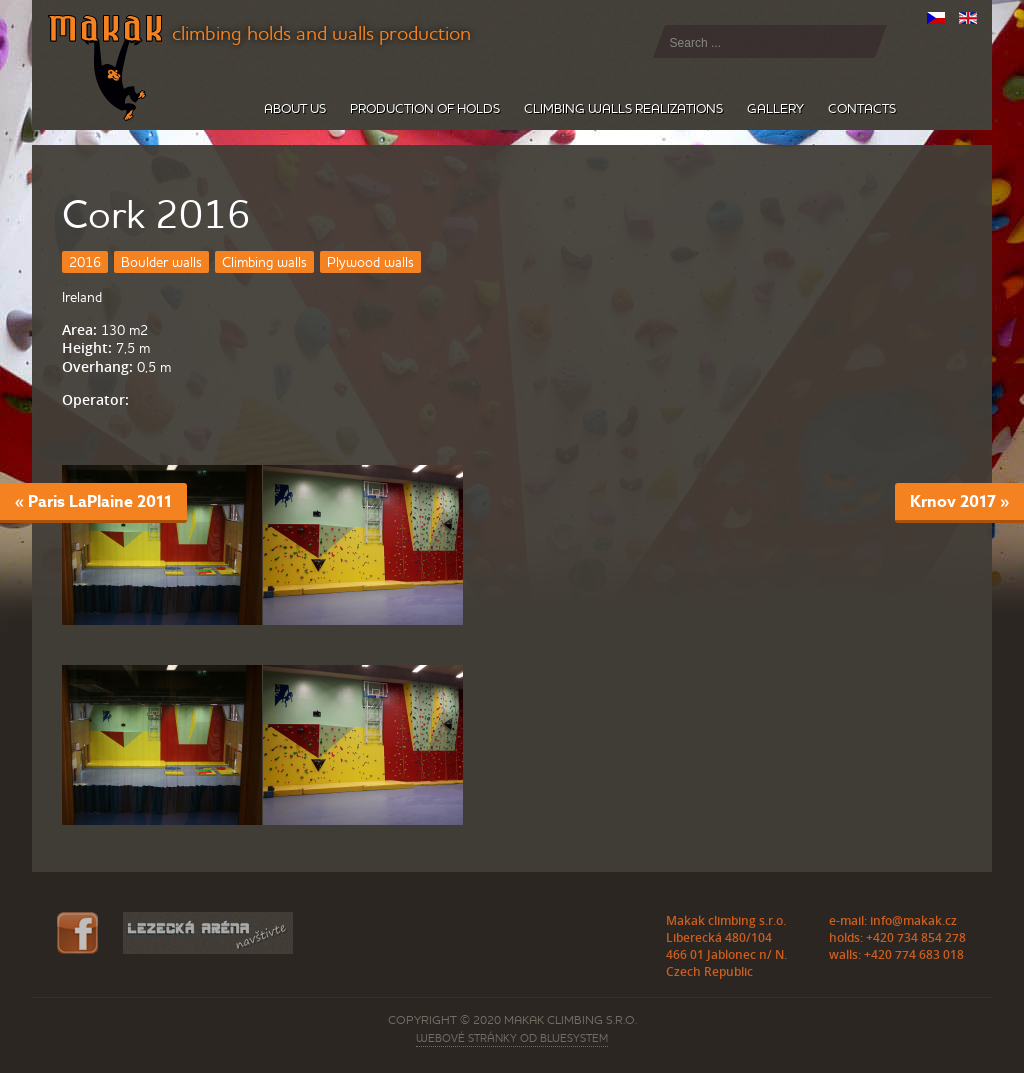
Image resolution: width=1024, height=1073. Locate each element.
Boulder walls (161, 262)
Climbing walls (264, 262)
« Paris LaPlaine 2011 (93, 501)
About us (295, 108)
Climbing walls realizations (623, 108)
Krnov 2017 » (959, 501)
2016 (85, 262)
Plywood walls (370, 262)
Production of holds (425, 108)
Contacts (862, 108)
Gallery (775, 108)
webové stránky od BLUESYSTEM (512, 1038)
